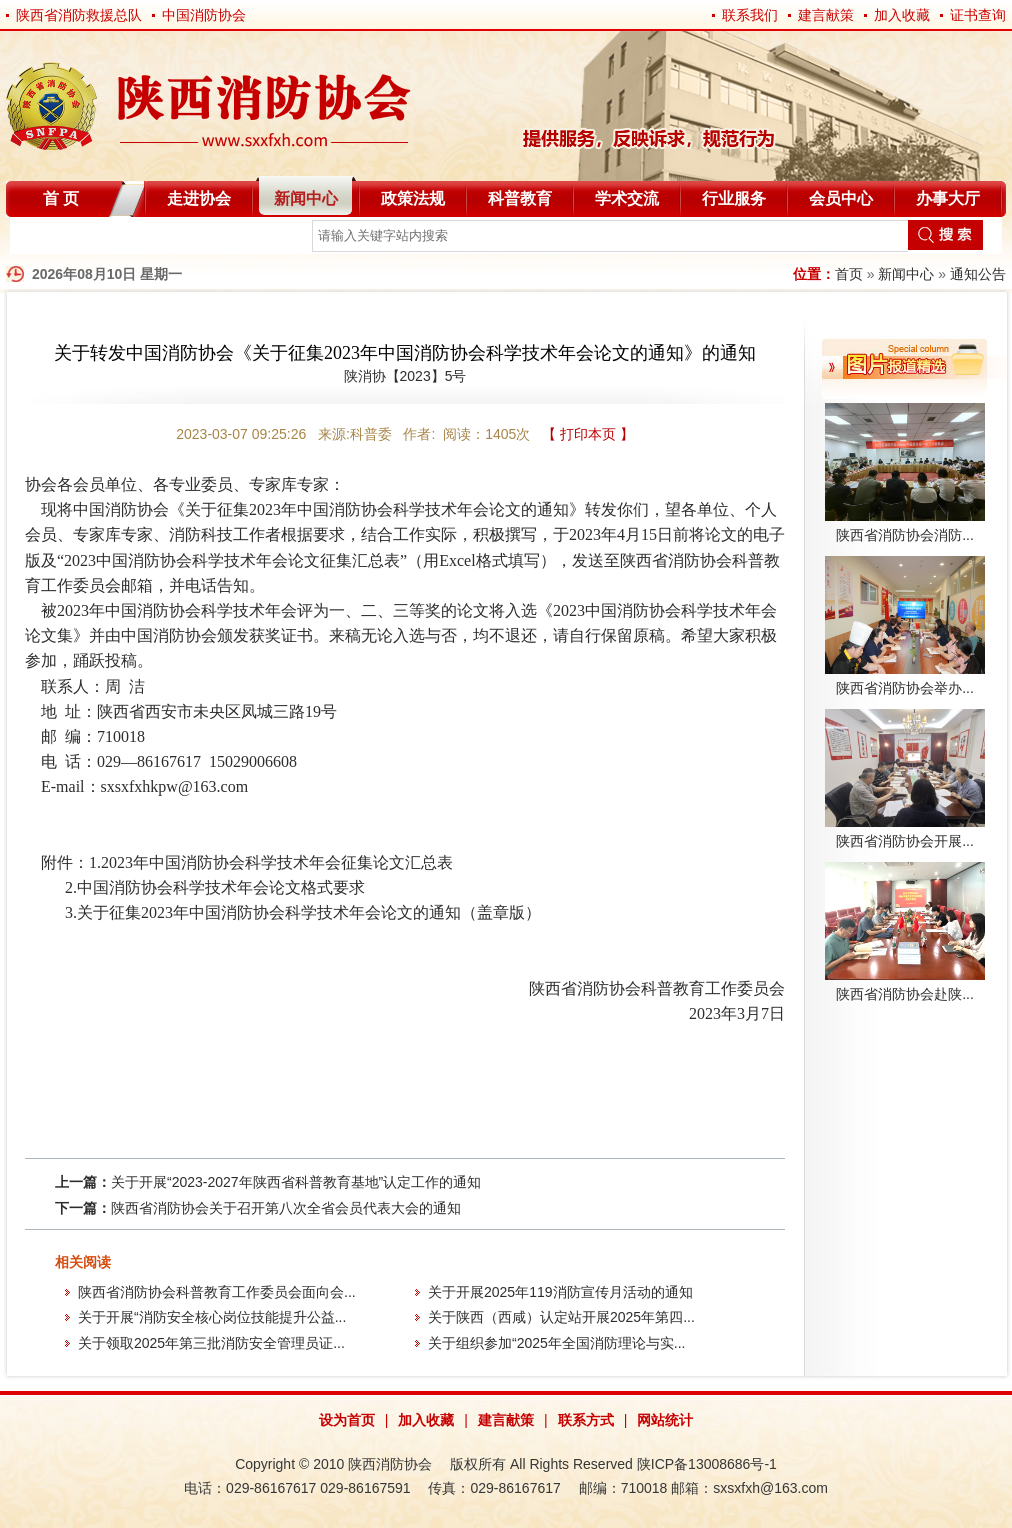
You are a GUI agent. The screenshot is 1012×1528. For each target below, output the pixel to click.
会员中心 (841, 198)
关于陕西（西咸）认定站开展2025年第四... (561, 1317)
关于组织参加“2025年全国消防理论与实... (556, 1343)
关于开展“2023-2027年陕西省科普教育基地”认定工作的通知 (296, 1182)
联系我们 (750, 15)
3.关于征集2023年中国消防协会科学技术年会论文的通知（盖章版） (303, 912)
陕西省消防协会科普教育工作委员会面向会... (217, 1292)
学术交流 (627, 198)
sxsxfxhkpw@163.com (175, 786)
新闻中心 (306, 198)
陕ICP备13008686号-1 (707, 1464)
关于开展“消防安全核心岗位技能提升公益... (212, 1317)
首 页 (61, 198)
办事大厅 (948, 198)
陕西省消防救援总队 (79, 15)
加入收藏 (902, 15)
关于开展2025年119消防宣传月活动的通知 (560, 1292)
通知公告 (978, 274)
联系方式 (586, 1420)
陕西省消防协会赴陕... (905, 994)
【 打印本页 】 (588, 434)
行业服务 (734, 198)
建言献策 (826, 15)
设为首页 (347, 1420)
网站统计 (665, 1420)
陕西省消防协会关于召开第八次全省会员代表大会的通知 (286, 1208)
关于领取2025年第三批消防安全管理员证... (211, 1343)
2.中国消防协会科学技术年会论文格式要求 (215, 887)
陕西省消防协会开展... (905, 841)
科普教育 (520, 198)
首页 (849, 274)
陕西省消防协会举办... (905, 688)
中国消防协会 (204, 15)
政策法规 (413, 198)
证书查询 (978, 15)
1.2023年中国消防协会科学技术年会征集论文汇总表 (271, 862)
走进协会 (199, 198)
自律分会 (58, 239)
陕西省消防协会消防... (905, 535)
